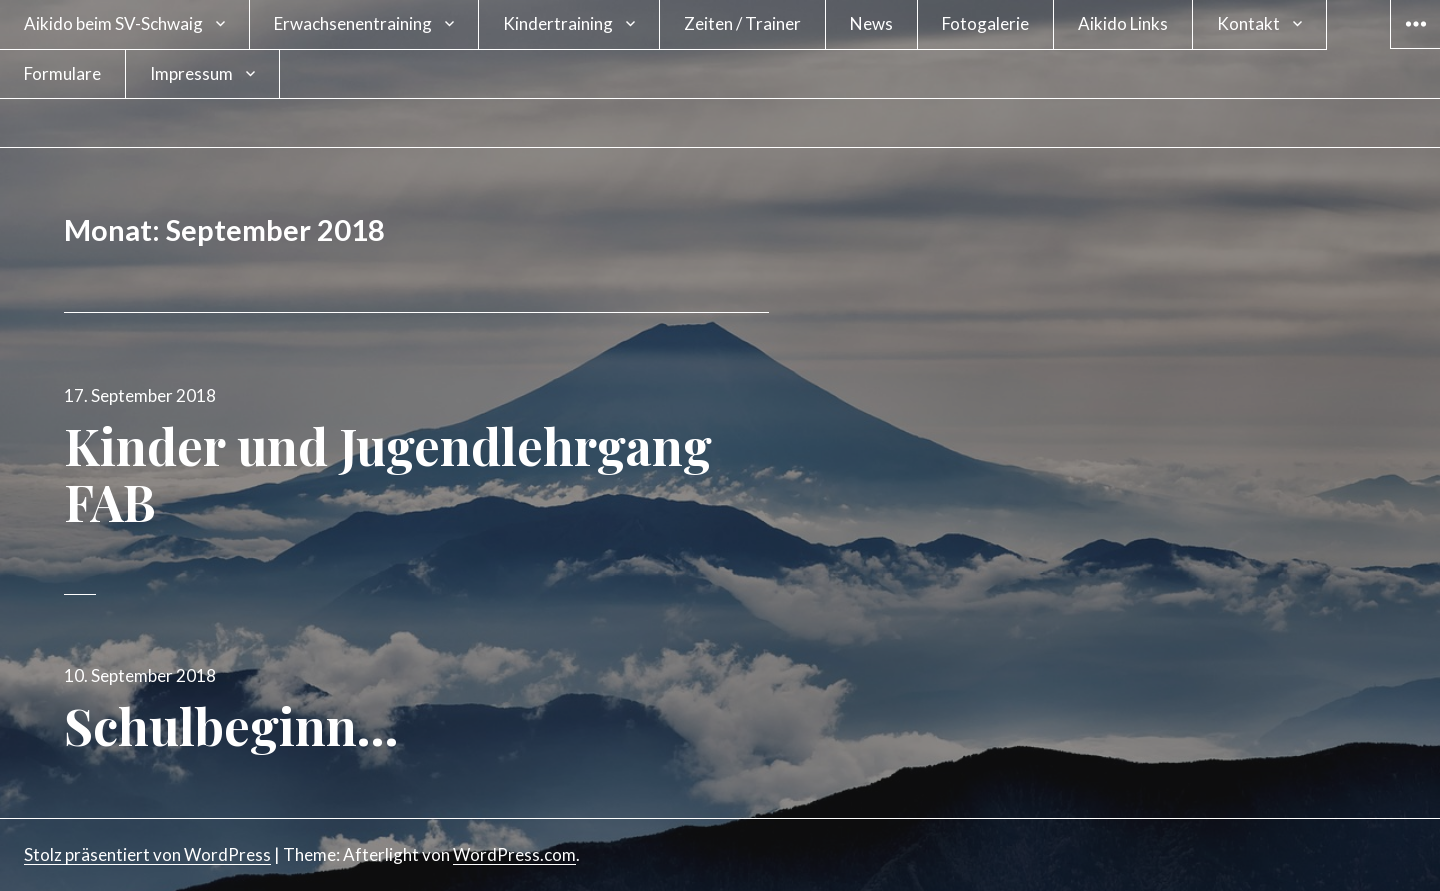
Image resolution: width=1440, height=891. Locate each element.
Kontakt (1248, 23)
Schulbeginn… (231, 725)
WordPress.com (514, 854)
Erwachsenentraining (353, 23)
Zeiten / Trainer (742, 23)
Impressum (191, 73)
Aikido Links (1123, 23)
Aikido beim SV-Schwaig (113, 23)
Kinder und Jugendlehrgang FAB (388, 473)
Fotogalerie (985, 23)
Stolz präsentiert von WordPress (147, 854)
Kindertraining (558, 23)
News (871, 23)
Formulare (62, 73)
